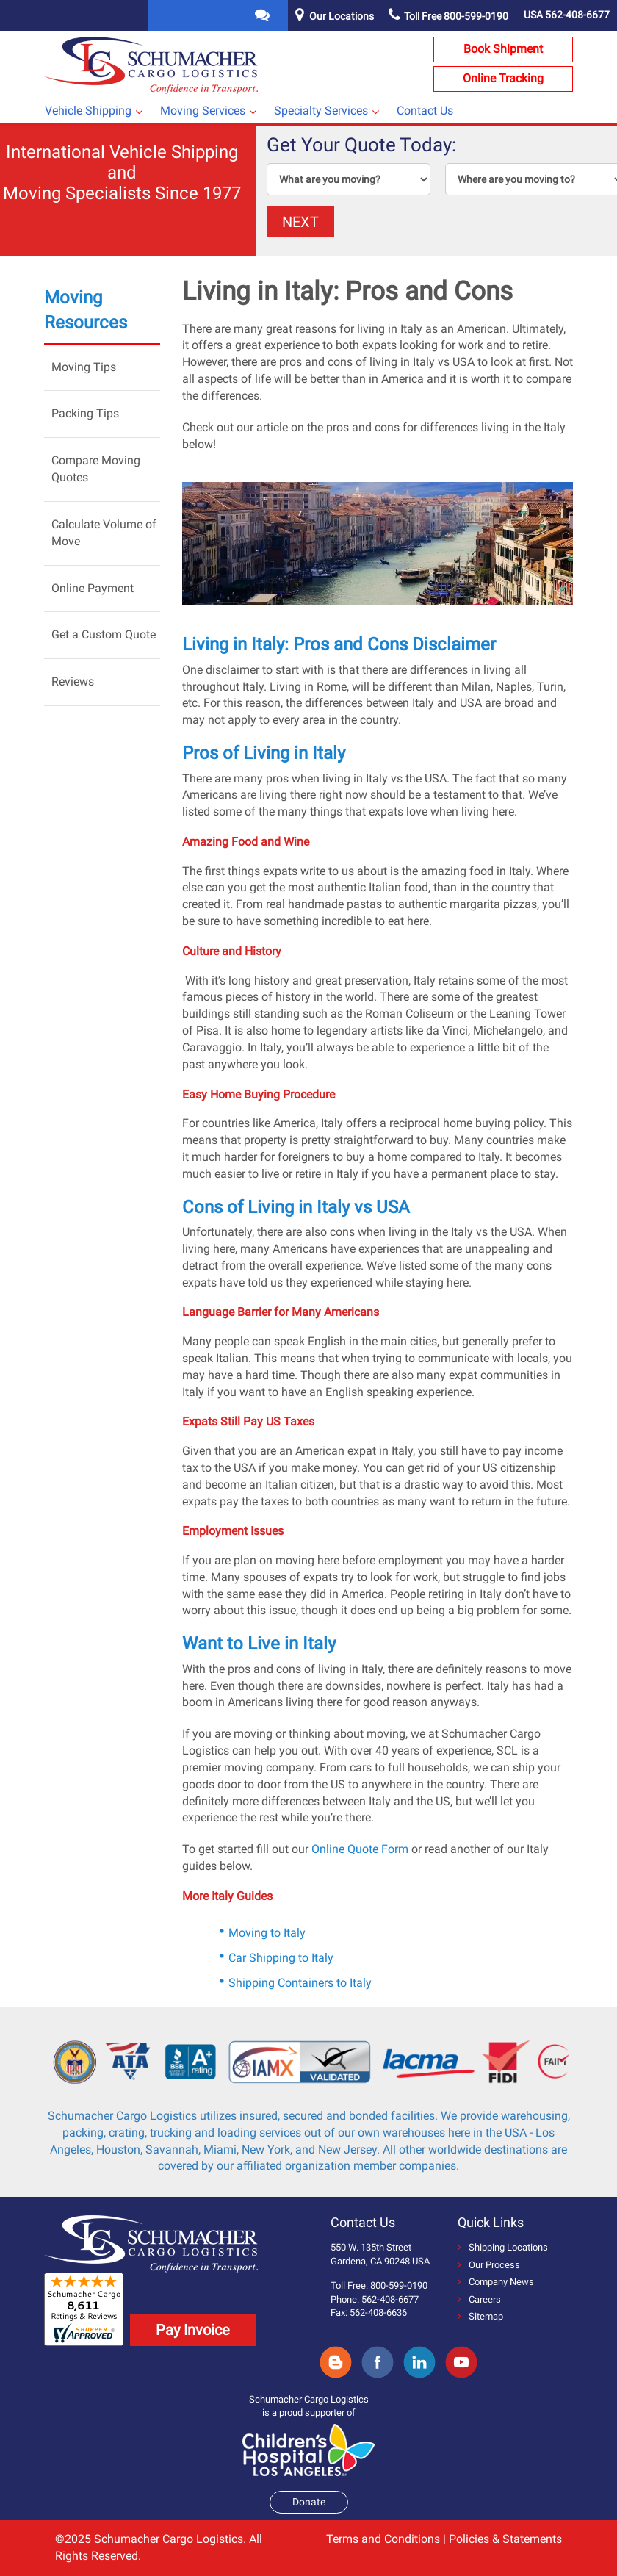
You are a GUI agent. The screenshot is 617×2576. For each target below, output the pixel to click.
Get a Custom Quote (103, 634)
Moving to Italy (267, 1933)
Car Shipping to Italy (280, 1958)
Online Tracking (503, 78)
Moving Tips (83, 367)
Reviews (72, 681)
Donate (308, 2502)
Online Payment (92, 588)
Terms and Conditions (383, 2539)
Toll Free (448, 16)
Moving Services (202, 111)
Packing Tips (85, 413)
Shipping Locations (503, 2247)
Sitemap (480, 2316)
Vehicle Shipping (88, 111)
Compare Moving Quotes (95, 468)
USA (567, 15)
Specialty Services (321, 111)
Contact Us (425, 111)
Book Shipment (503, 49)
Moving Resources (85, 310)
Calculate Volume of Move (103, 532)
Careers (479, 2299)
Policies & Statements (505, 2539)
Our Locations (341, 16)
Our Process (489, 2264)
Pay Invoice (193, 2330)
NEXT (300, 222)
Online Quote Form (359, 1849)
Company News (496, 2281)
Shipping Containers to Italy (300, 1983)
